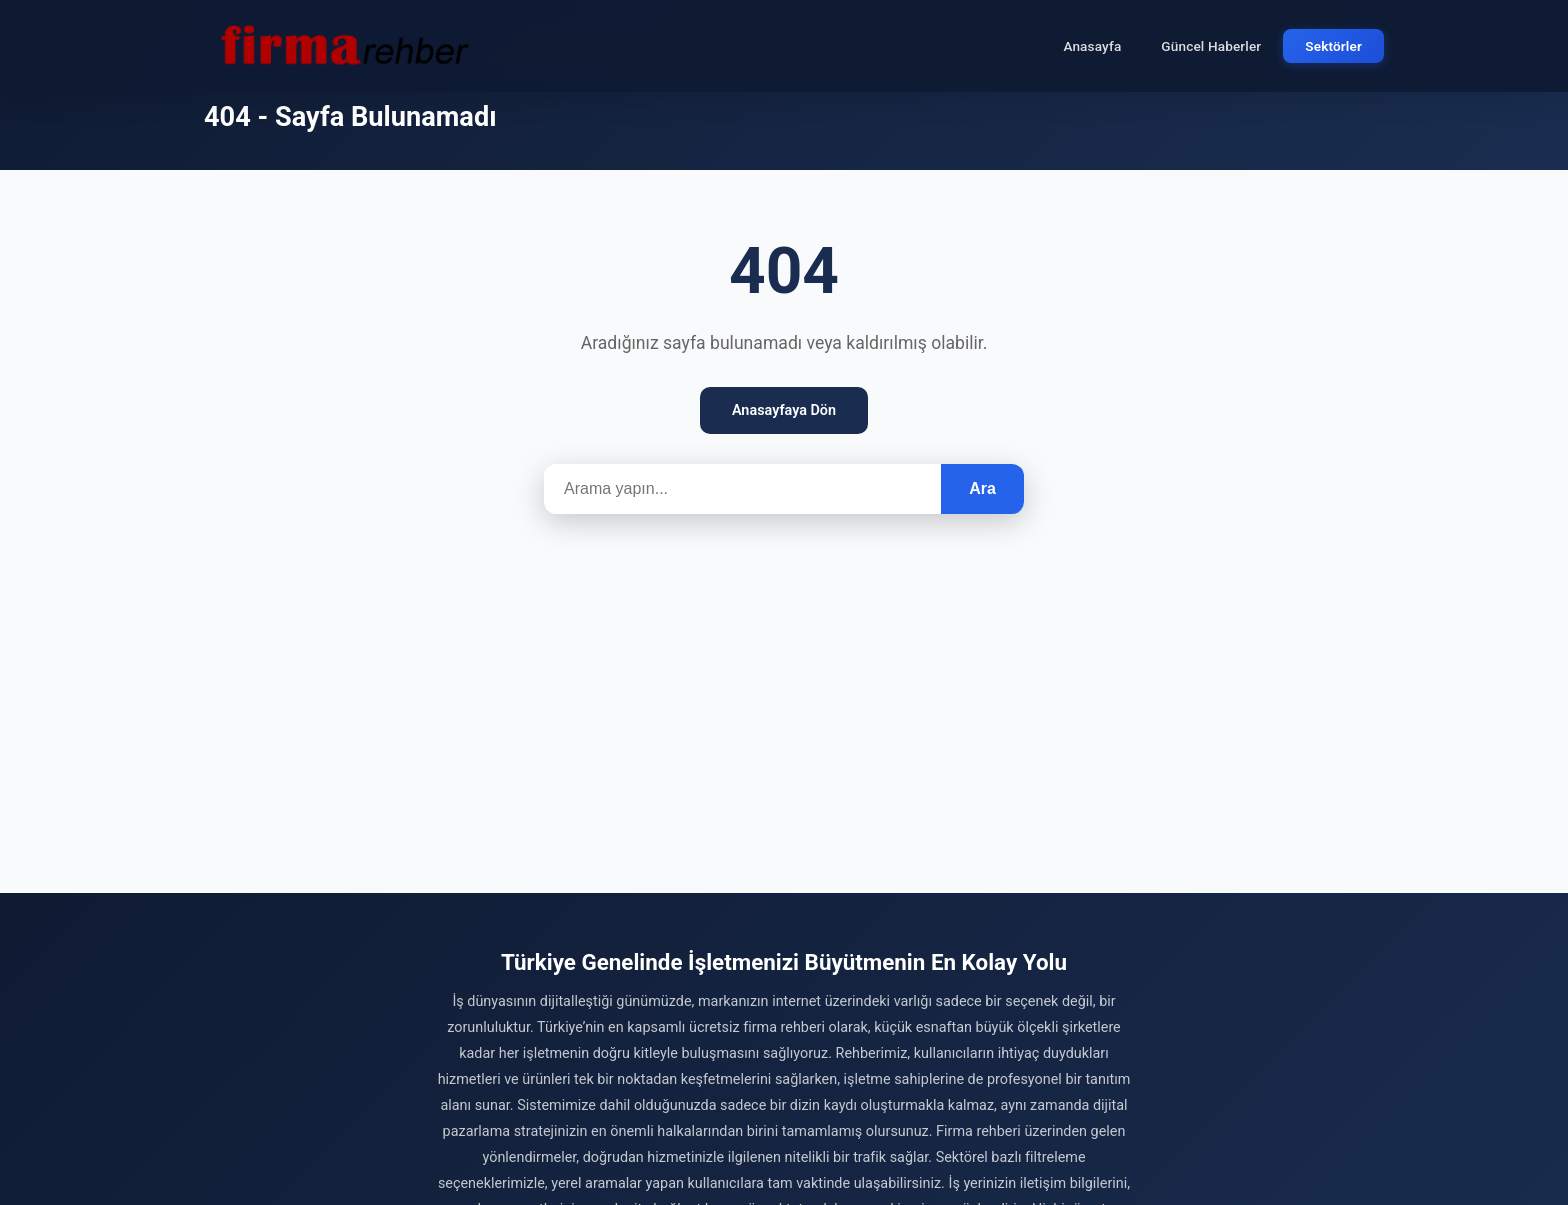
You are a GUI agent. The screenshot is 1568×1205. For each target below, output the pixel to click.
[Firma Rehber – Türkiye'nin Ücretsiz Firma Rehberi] (343, 46)
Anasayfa (1092, 46)
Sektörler (1333, 46)
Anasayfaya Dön (784, 410)
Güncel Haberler (1211, 46)
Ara (982, 488)
